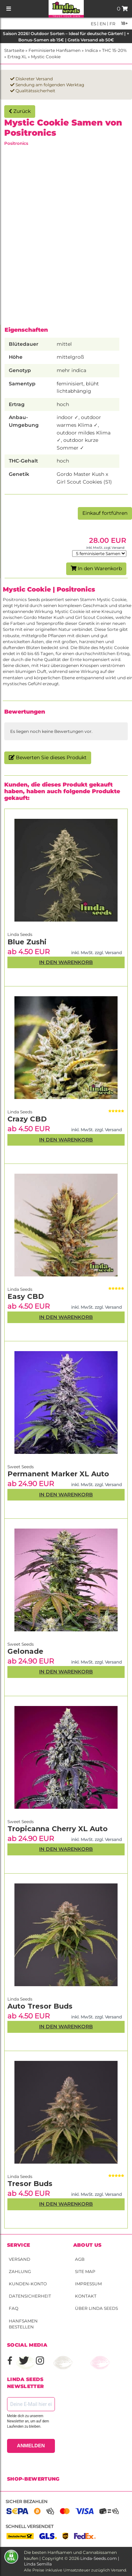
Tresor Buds (29, 2183)
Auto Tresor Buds (40, 2006)
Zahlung (20, 2271)
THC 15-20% (114, 50)
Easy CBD (25, 1296)
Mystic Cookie (46, 56)
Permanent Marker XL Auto (58, 1474)
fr (111, 23)
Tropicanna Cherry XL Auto (57, 1829)
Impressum (88, 2283)
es (93, 23)
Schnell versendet (30, 2526)
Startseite (14, 50)
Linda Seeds (19, 2176)
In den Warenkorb (96, 568)
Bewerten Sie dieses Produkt (48, 757)
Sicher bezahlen (27, 2501)
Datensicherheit (30, 2296)
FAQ (13, 2308)
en (102, 23)
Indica (91, 50)
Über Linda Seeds (96, 2308)
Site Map (85, 2271)
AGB (79, 2259)
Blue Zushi (26, 942)
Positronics (16, 143)
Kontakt (85, 2296)
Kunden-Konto (28, 2283)
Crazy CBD (27, 1119)
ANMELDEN (31, 2445)
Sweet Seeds (20, 1821)
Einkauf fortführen (104, 513)
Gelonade (25, 1651)
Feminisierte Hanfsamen (55, 50)
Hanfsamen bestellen (23, 2323)
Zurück (20, 111)
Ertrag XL (17, 56)
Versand (19, 2259)
